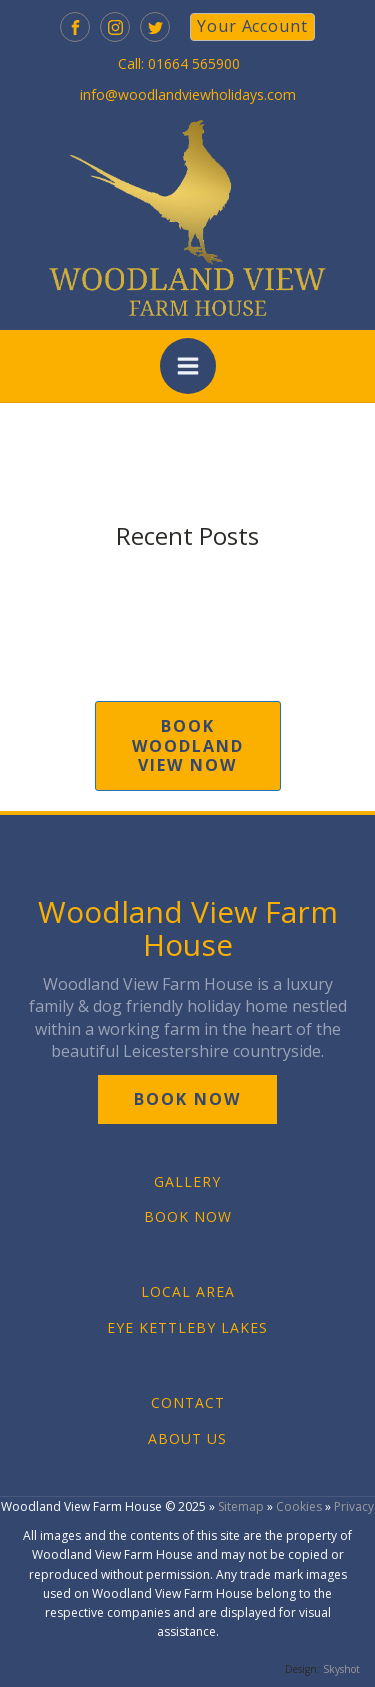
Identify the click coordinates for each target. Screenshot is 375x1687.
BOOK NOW (188, 1216)
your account (252, 26)
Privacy (354, 1506)
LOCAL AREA (188, 1291)
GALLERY (187, 1181)
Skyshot (341, 1669)
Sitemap (241, 1506)
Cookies (299, 1506)
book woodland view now (188, 745)
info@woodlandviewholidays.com (188, 94)
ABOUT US (187, 1438)
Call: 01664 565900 (179, 63)
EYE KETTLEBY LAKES (187, 1327)
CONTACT (188, 1402)
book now (187, 1099)
